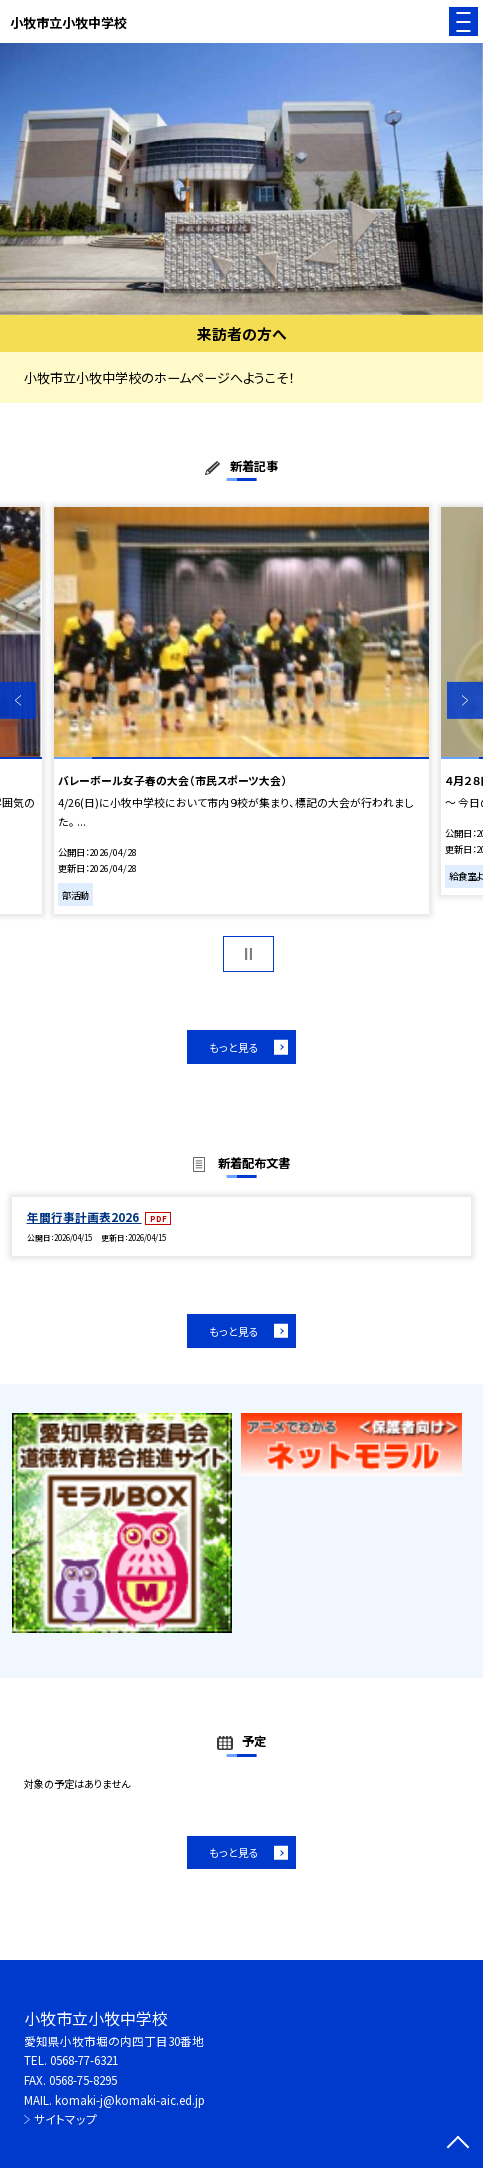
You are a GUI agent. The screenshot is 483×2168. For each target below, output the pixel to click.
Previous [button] (18, 700)
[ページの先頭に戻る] (458, 2144)
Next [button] (465, 700)
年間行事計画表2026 (84, 1217)
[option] (241, 179)
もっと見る (234, 1047)
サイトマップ (65, 2119)
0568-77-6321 (84, 2060)
